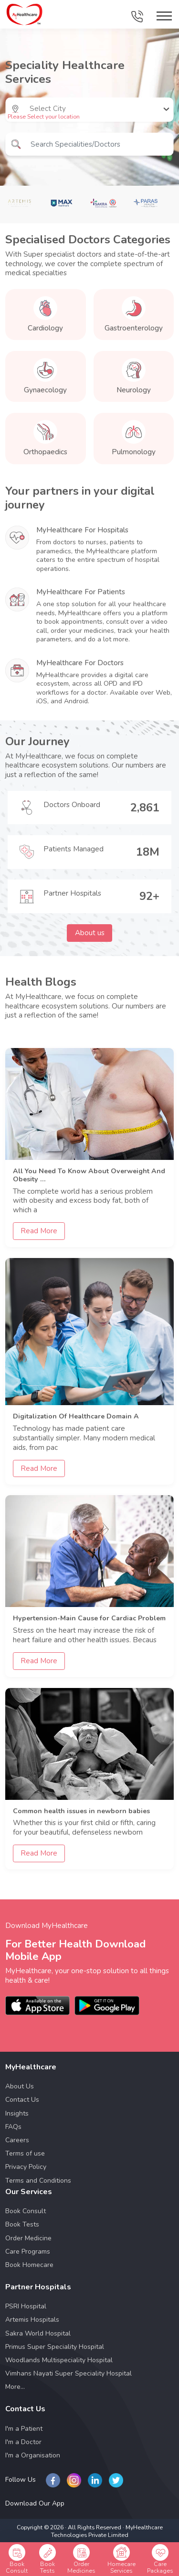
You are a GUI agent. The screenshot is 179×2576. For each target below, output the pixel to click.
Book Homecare (29, 2264)
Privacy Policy (25, 2166)
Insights (17, 2113)
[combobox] (31, 108)
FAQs (13, 2126)
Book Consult (25, 2211)
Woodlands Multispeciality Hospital (59, 2360)
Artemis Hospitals (32, 2319)
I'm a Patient (23, 2428)
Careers (17, 2140)
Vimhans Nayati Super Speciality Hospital (68, 2373)
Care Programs (27, 2251)
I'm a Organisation (32, 2455)
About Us (19, 2086)
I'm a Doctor (23, 2441)
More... (15, 2386)
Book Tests (22, 2224)
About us (90, 933)
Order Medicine (28, 2238)
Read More (39, 1231)
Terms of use (25, 2153)
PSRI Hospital (25, 2306)
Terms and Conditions (38, 2180)
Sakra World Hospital (38, 2333)
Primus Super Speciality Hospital (54, 2346)
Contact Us (22, 2099)
